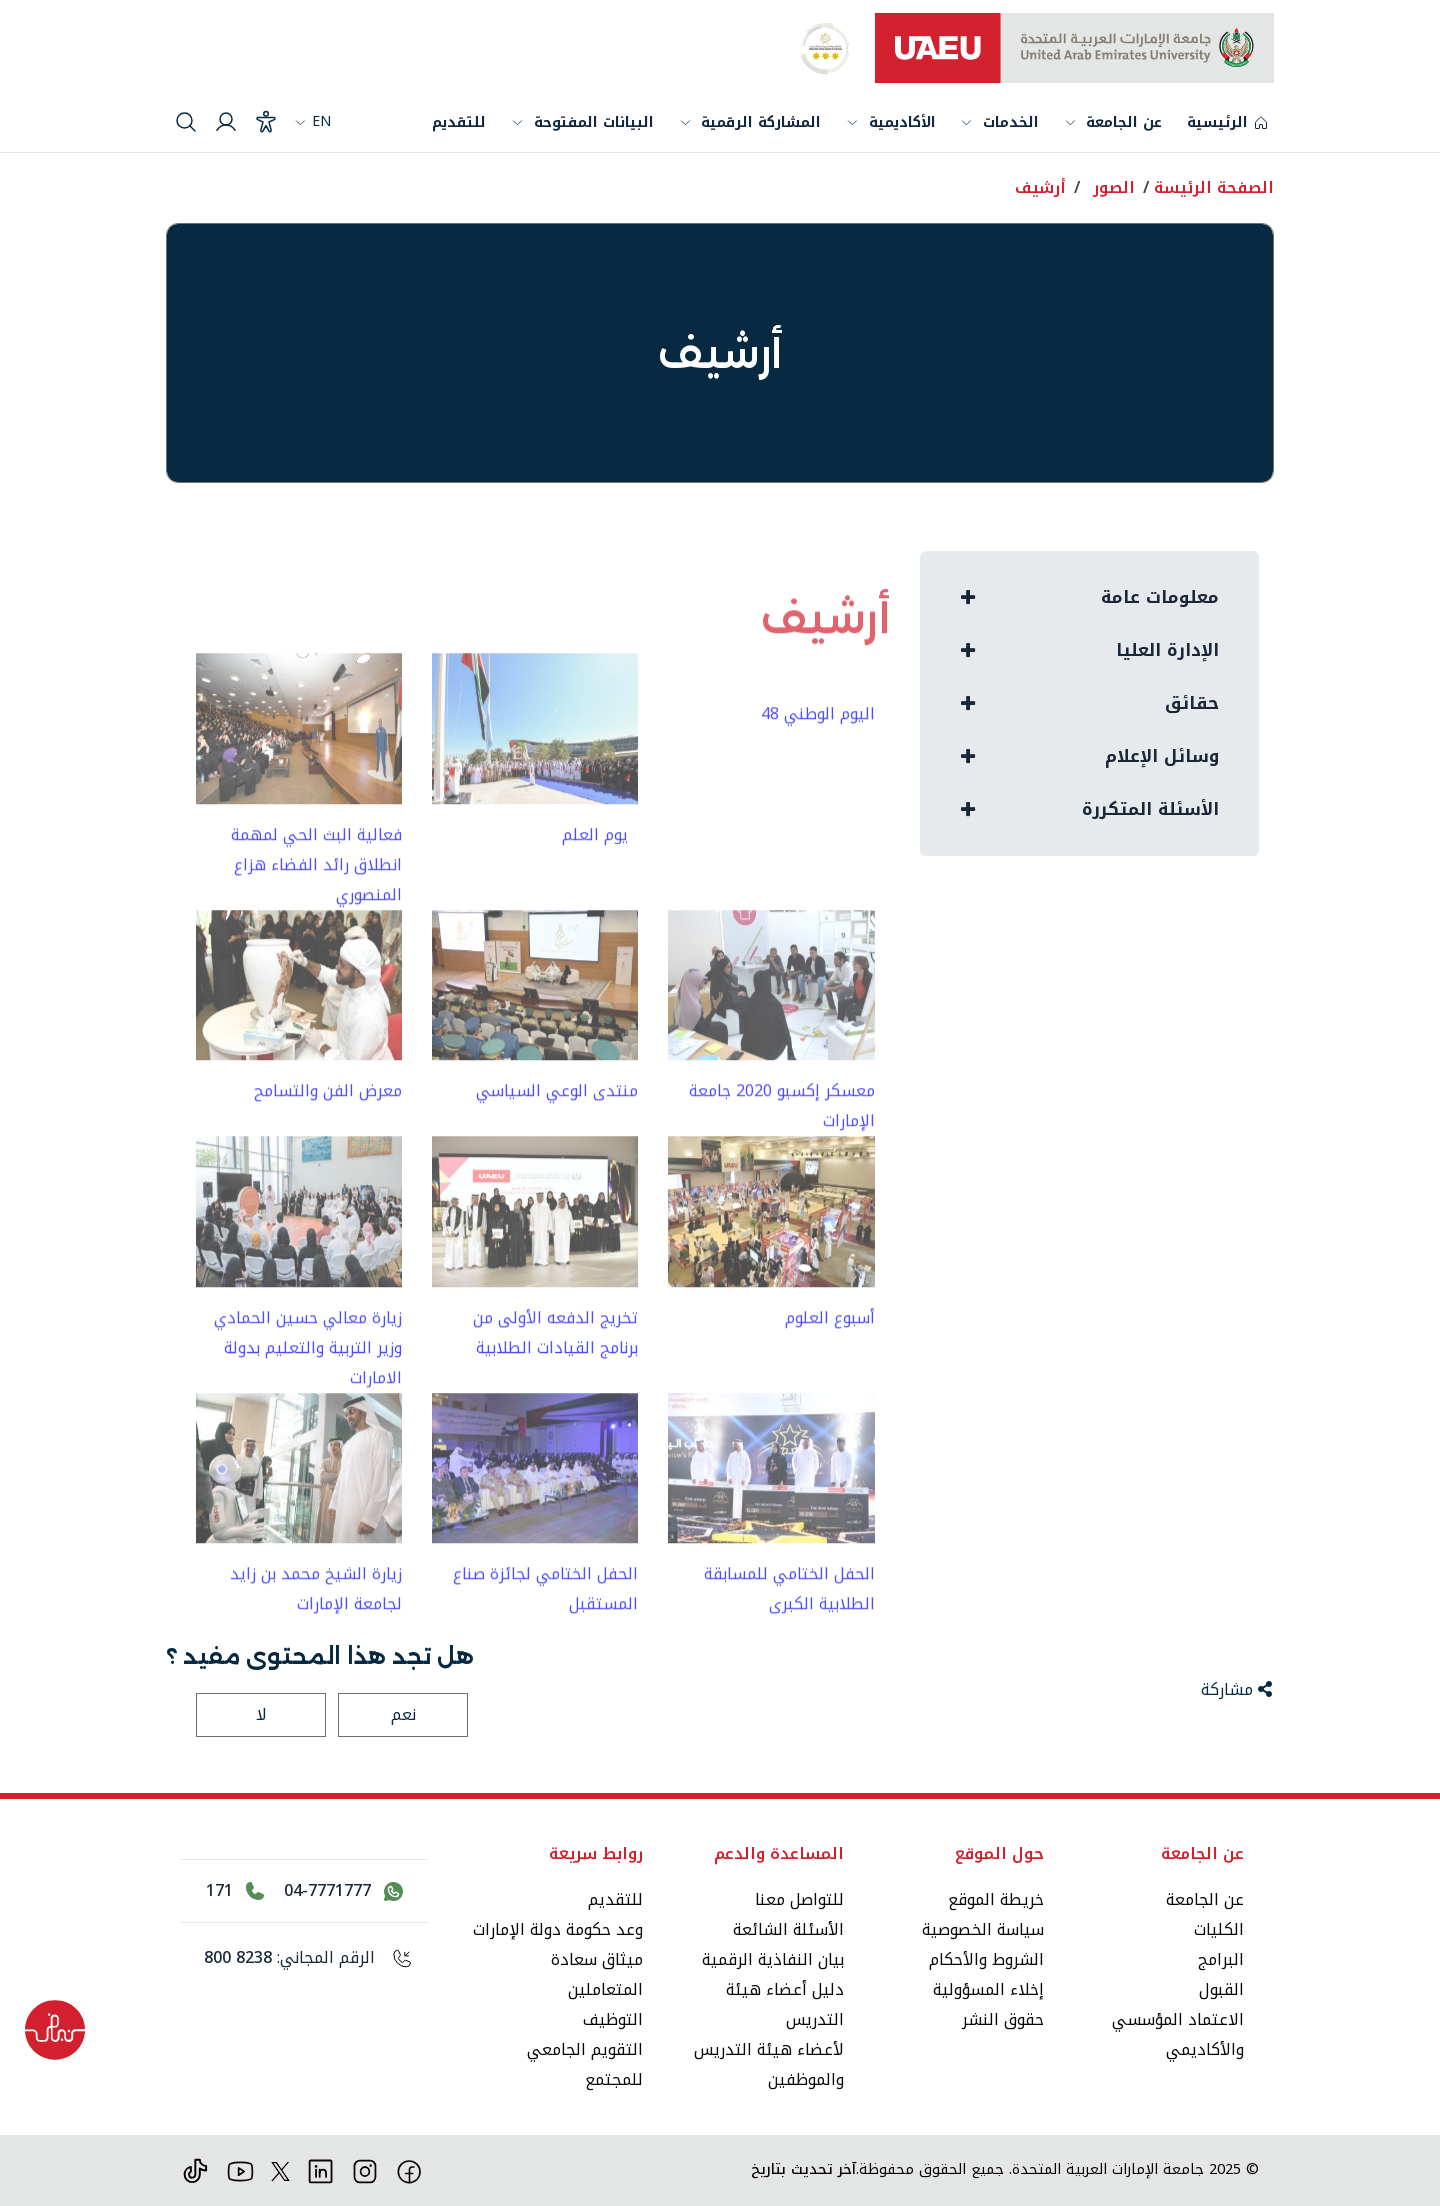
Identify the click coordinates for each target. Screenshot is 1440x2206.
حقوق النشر (1003, 2019)
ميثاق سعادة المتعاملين (597, 1974)
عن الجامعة (1124, 124)
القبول (1221, 1989)
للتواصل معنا (799, 1899)
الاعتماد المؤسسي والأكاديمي (1178, 2034)
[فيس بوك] (409, 2169)
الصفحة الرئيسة (1214, 187)
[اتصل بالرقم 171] (235, 1891)
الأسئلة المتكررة (1149, 809)
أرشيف (1040, 187)
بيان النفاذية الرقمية (773, 1959)
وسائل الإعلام (1162, 756)
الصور (1114, 187)
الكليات (1219, 1929)
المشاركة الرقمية (761, 122)
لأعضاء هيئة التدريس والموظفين (769, 2064)
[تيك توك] (195, 2169)
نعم (403, 1714)
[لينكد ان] (320, 2169)
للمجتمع (614, 2079)
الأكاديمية (902, 122)
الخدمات (1011, 124)
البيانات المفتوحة (594, 122)
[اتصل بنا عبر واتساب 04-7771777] (343, 1891)
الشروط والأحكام (986, 1959)
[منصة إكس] (280, 2169)
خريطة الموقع (996, 1899)
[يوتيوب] (240, 2169)
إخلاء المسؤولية (988, 1989)
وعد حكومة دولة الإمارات (558, 1929)
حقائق (1192, 703)
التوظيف (613, 2019)
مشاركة (1236, 1689)
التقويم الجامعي (585, 2049)
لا (261, 1714)
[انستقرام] (365, 2169)
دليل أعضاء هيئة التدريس (785, 2004)
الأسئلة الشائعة (788, 1929)
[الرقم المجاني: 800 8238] (304, 1958)
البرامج (1221, 1959)
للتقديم (459, 122)
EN (312, 121)
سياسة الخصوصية (983, 1929)
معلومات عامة (1160, 597)
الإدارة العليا (1167, 650)
